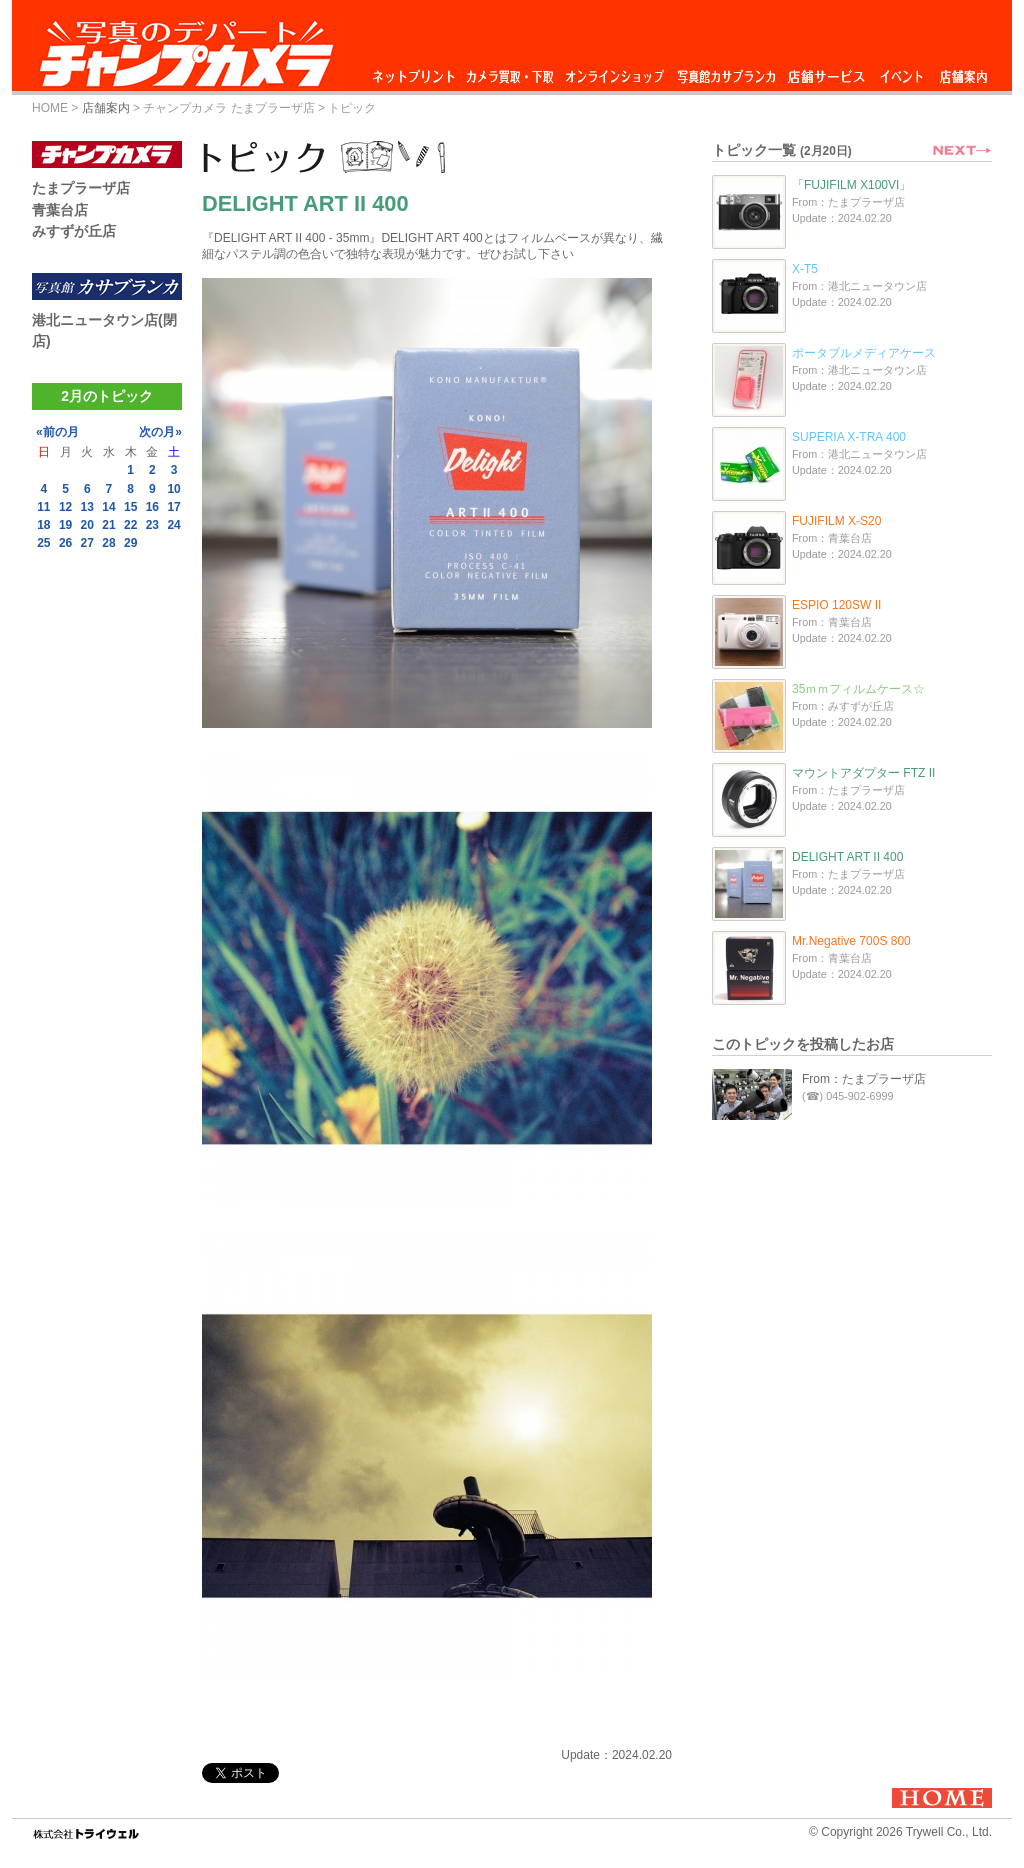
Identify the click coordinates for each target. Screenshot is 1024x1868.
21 (108, 525)
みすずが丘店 (74, 231)
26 (65, 543)
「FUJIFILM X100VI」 (851, 185)
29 (130, 543)
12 (65, 507)
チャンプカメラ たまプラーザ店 (228, 108)
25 (43, 543)
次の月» (160, 432)
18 (43, 525)
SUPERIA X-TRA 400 (849, 437)
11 (43, 507)
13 (87, 507)
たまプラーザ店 (81, 188)
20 (87, 525)
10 (173, 489)
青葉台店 (60, 210)
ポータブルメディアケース (864, 353)
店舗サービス (826, 71)
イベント (902, 71)
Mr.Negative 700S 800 (851, 941)
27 (87, 543)
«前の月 (57, 432)
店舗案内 (963, 71)
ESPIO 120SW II (836, 605)
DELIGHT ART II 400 (847, 857)
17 (173, 507)
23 (152, 525)
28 (108, 543)
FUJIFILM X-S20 (836, 521)
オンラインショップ (613, 71)
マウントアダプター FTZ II (863, 773)
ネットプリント (417, 71)
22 (130, 525)
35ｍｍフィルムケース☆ (858, 689)
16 (152, 507)
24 (173, 525)
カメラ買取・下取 (511, 71)
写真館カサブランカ (726, 71)
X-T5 (805, 269)
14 (108, 507)
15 (130, 507)
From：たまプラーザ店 (864, 1079)
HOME (50, 108)
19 (65, 525)
